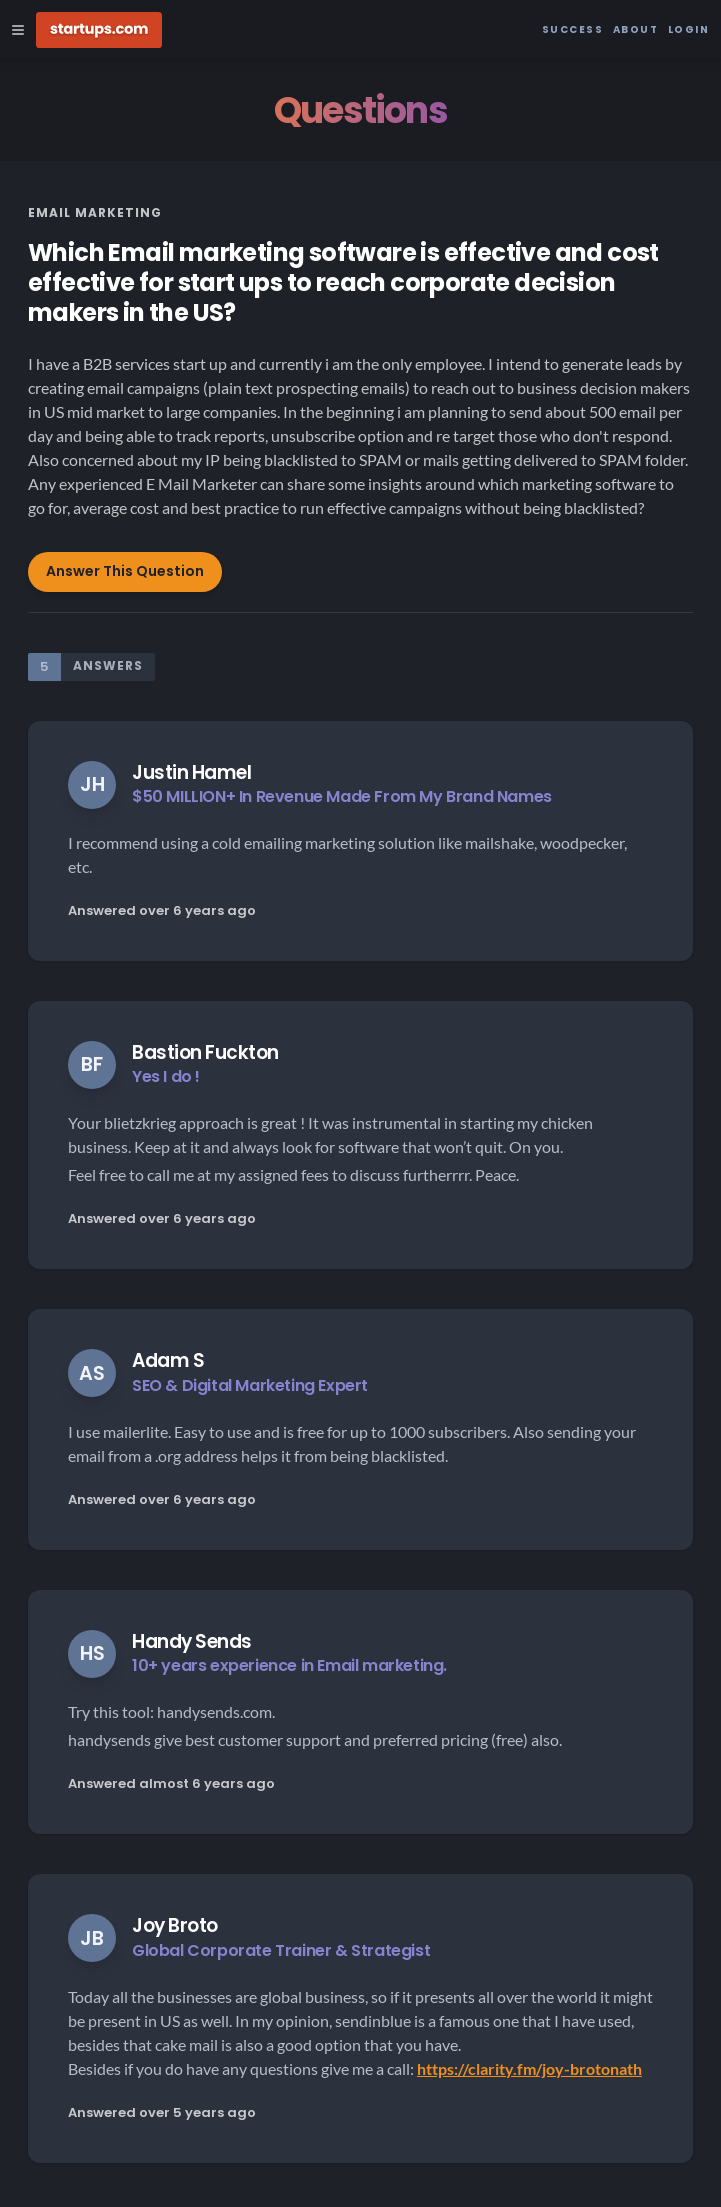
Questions (360, 110)
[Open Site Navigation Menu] (18, 30)
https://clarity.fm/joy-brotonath (529, 2068)
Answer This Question (125, 571)
